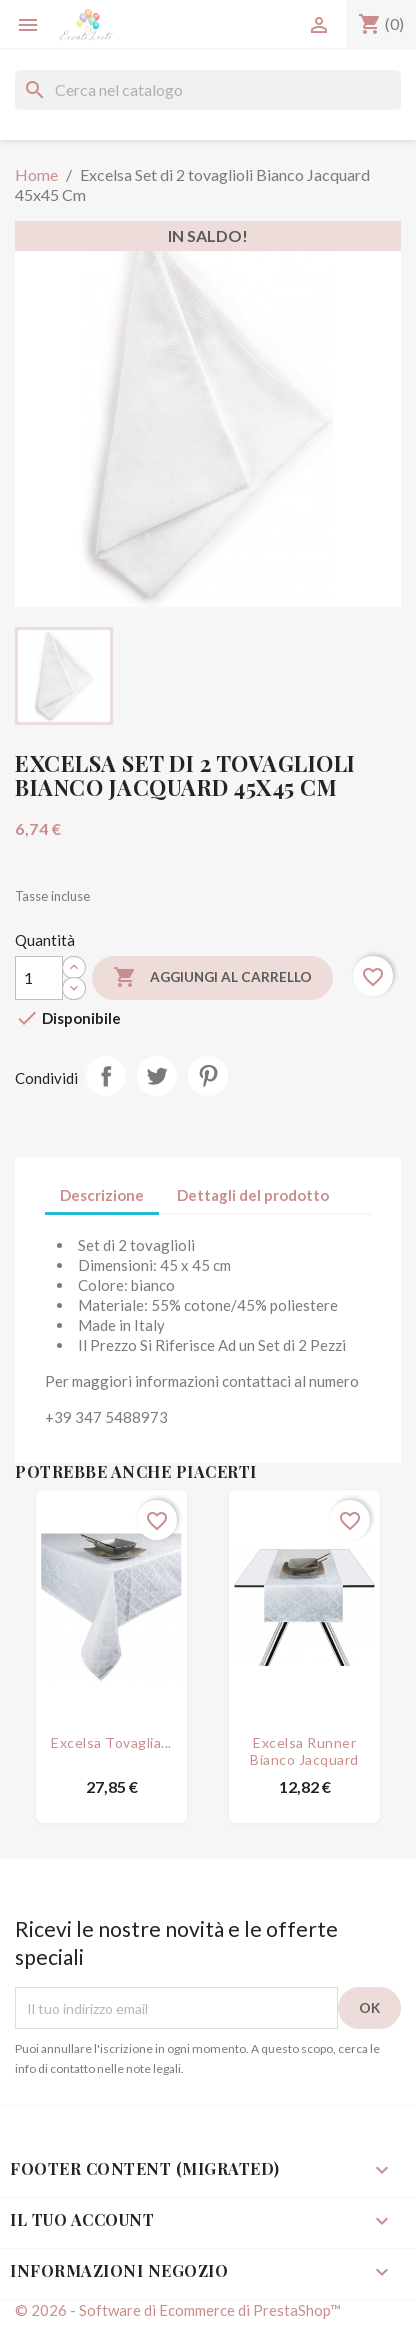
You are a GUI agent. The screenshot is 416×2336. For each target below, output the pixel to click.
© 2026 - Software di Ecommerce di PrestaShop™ (178, 2310)
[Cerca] (208, 90)
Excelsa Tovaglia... (111, 1742)
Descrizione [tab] (102, 1195)
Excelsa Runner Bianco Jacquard (304, 1751)
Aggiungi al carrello (212, 978)
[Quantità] (39, 978)
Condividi (106, 1076)
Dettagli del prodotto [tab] (253, 1195)
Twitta (157, 1076)
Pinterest (208, 1076)
